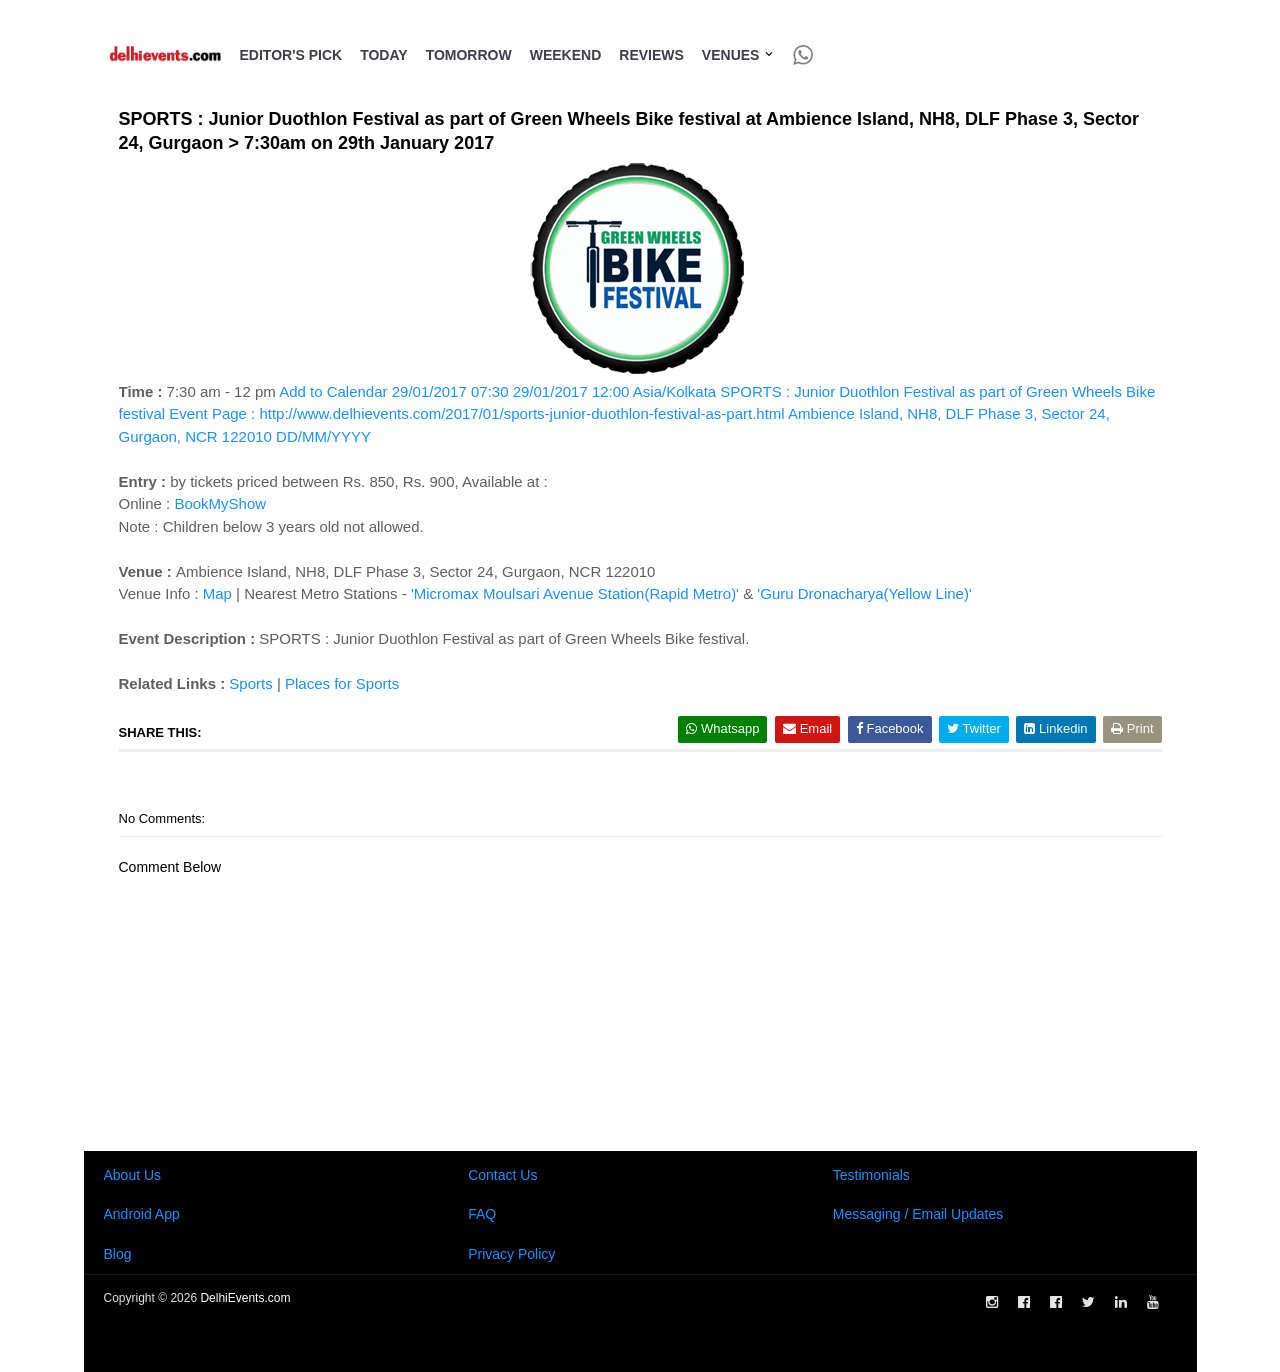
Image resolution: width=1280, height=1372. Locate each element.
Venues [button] (738, 55)
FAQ (482, 1214)
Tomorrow (469, 55)
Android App (142, 1214)
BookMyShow (220, 503)
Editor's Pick (291, 55)
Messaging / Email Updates (918, 1214)
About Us (133, 1175)
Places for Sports (342, 683)
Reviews (651, 55)
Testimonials (871, 1175)
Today (383, 55)
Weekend (566, 55)
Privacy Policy (511, 1254)
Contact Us (502, 1175)
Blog (118, 1254)
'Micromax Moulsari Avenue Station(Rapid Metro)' (575, 593)
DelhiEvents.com (245, 1298)
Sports (250, 683)
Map (217, 593)
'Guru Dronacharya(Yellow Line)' (864, 593)
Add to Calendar (637, 414)
